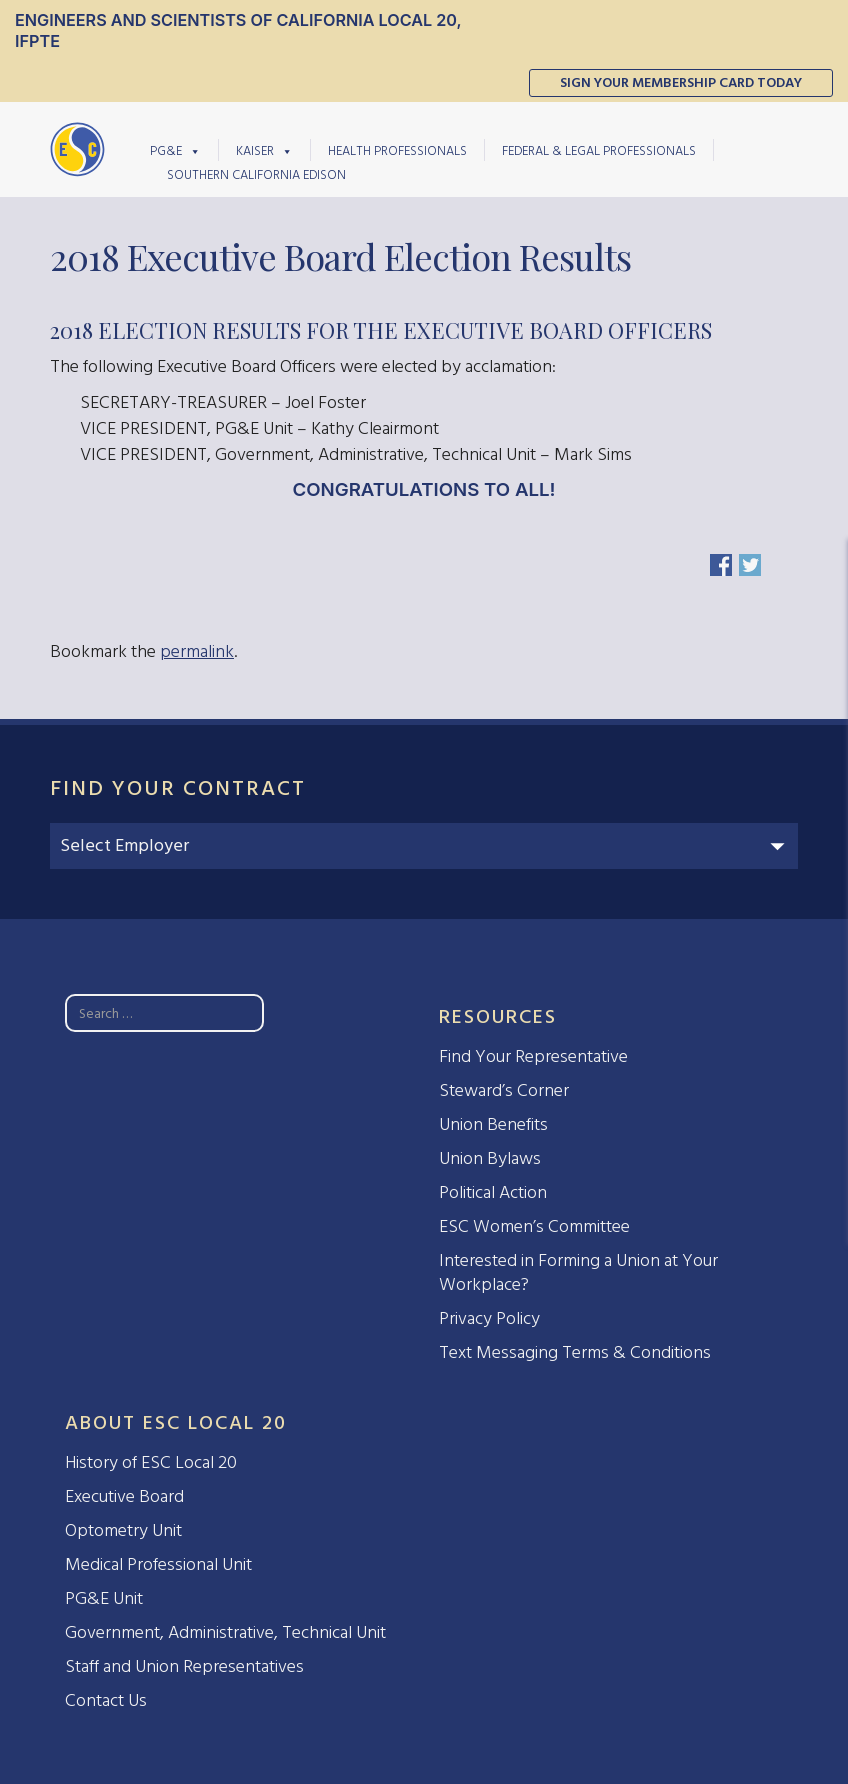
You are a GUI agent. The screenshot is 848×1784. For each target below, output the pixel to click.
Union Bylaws (490, 1158)
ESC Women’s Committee (534, 1226)
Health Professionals (397, 150)
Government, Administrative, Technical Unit (225, 1632)
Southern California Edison (256, 174)
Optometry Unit (123, 1530)
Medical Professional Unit (158, 1564)
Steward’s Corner (504, 1090)
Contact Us (106, 1700)
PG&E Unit (104, 1598)
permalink (197, 651)
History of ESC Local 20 (151, 1462)
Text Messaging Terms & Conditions (575, 1352)
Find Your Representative (533, 1056)
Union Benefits (493, 1124)
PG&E (175, 150)
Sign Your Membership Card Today (681, 82)
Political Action (493, 1192)
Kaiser (264, 150)
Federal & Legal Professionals (599, 150)
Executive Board (124, 1496)
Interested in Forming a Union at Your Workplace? (578, 1272)
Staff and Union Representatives (184, 1666)
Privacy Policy (489, 1318)
